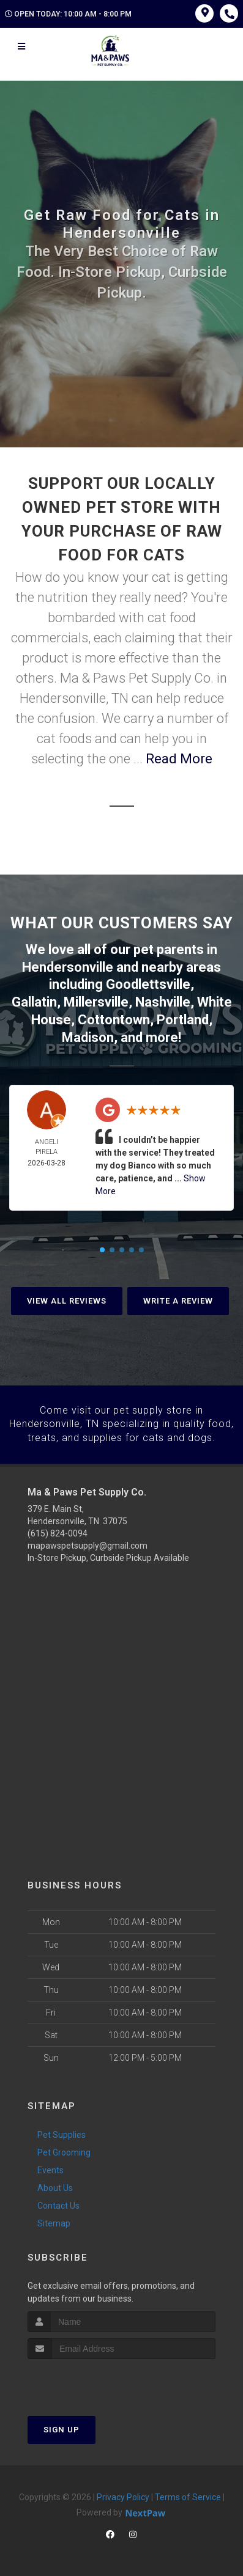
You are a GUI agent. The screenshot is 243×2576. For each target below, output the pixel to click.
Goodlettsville (148, 984)
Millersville (96, 1002)
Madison (88, 1036)
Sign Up (61, 2428)
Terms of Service (188, 2496)
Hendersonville (67, 967)
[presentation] (93, 2381)
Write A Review (178, 1300)
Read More (179, 758)
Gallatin (34, 1002)
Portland (183, 1019)
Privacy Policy (123, 2496)
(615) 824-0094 (58, 1532)
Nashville (162, 1002)
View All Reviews (67, 1300)
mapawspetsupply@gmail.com (88, 1544)
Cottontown (114, 1019)
